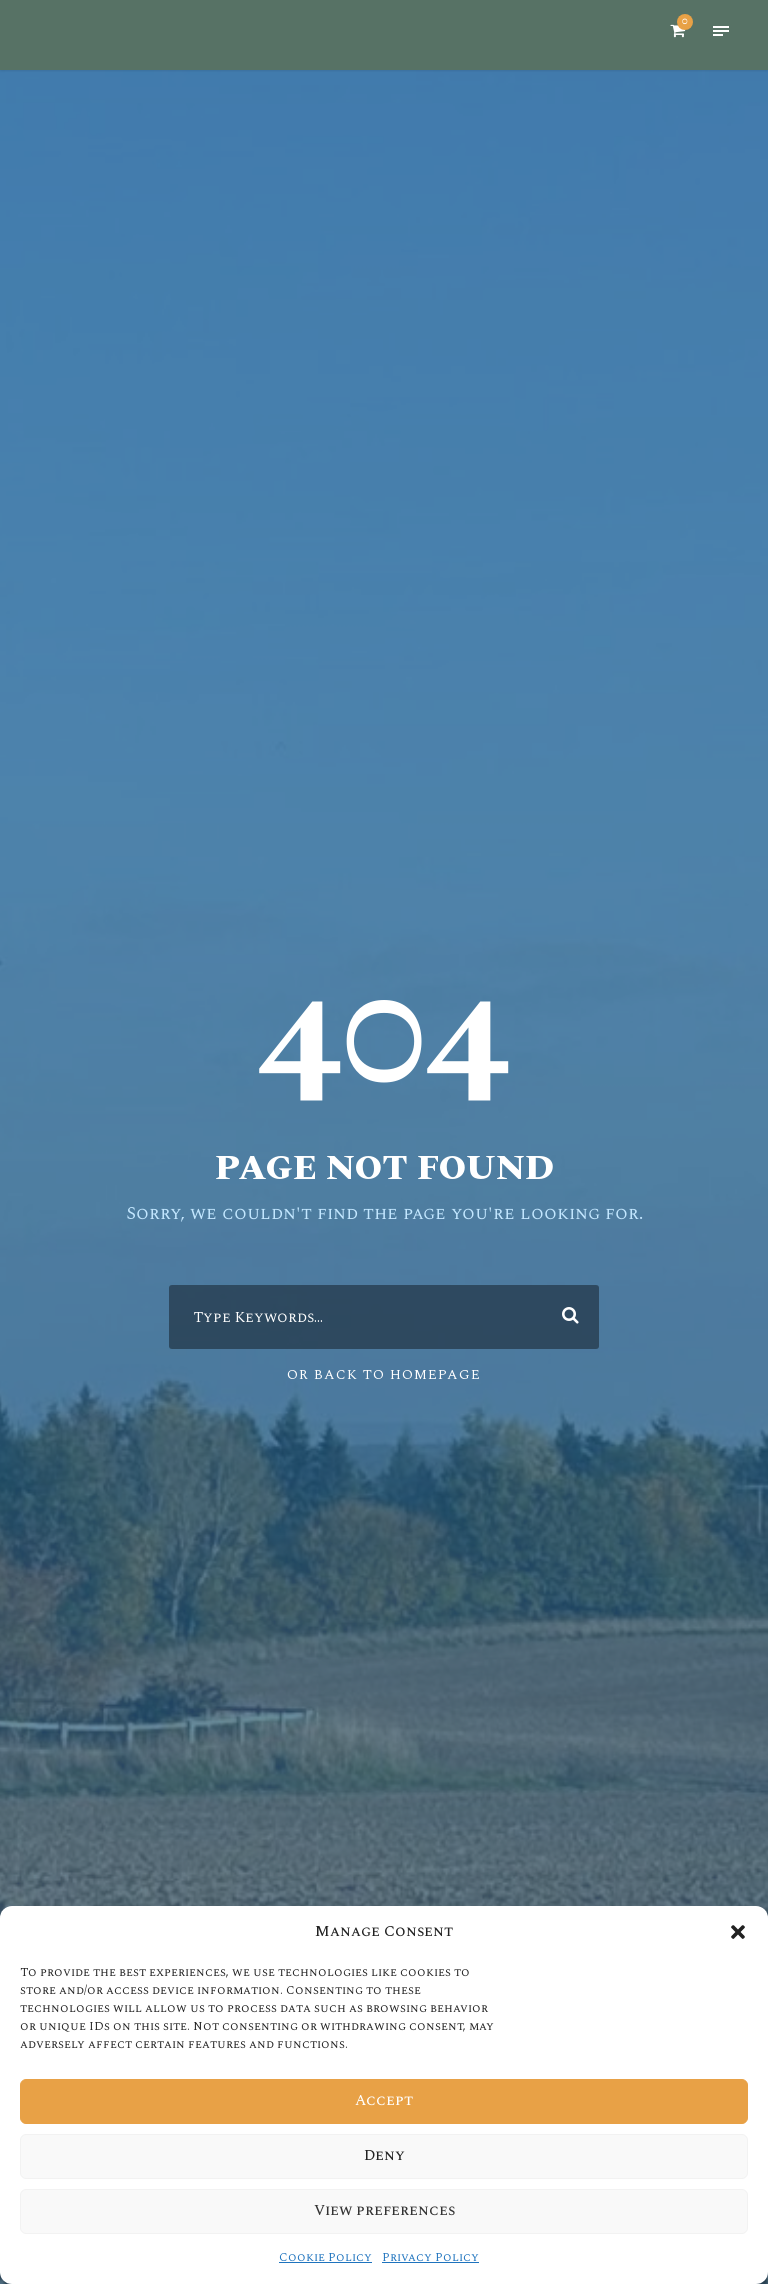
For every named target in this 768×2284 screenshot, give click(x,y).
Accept (384, 2101)
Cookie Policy (326, 2257)
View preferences (384, 2211)
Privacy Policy (429, 2257)
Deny (384, 2156)
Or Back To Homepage (384, 1374)
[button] (738, 1932)
